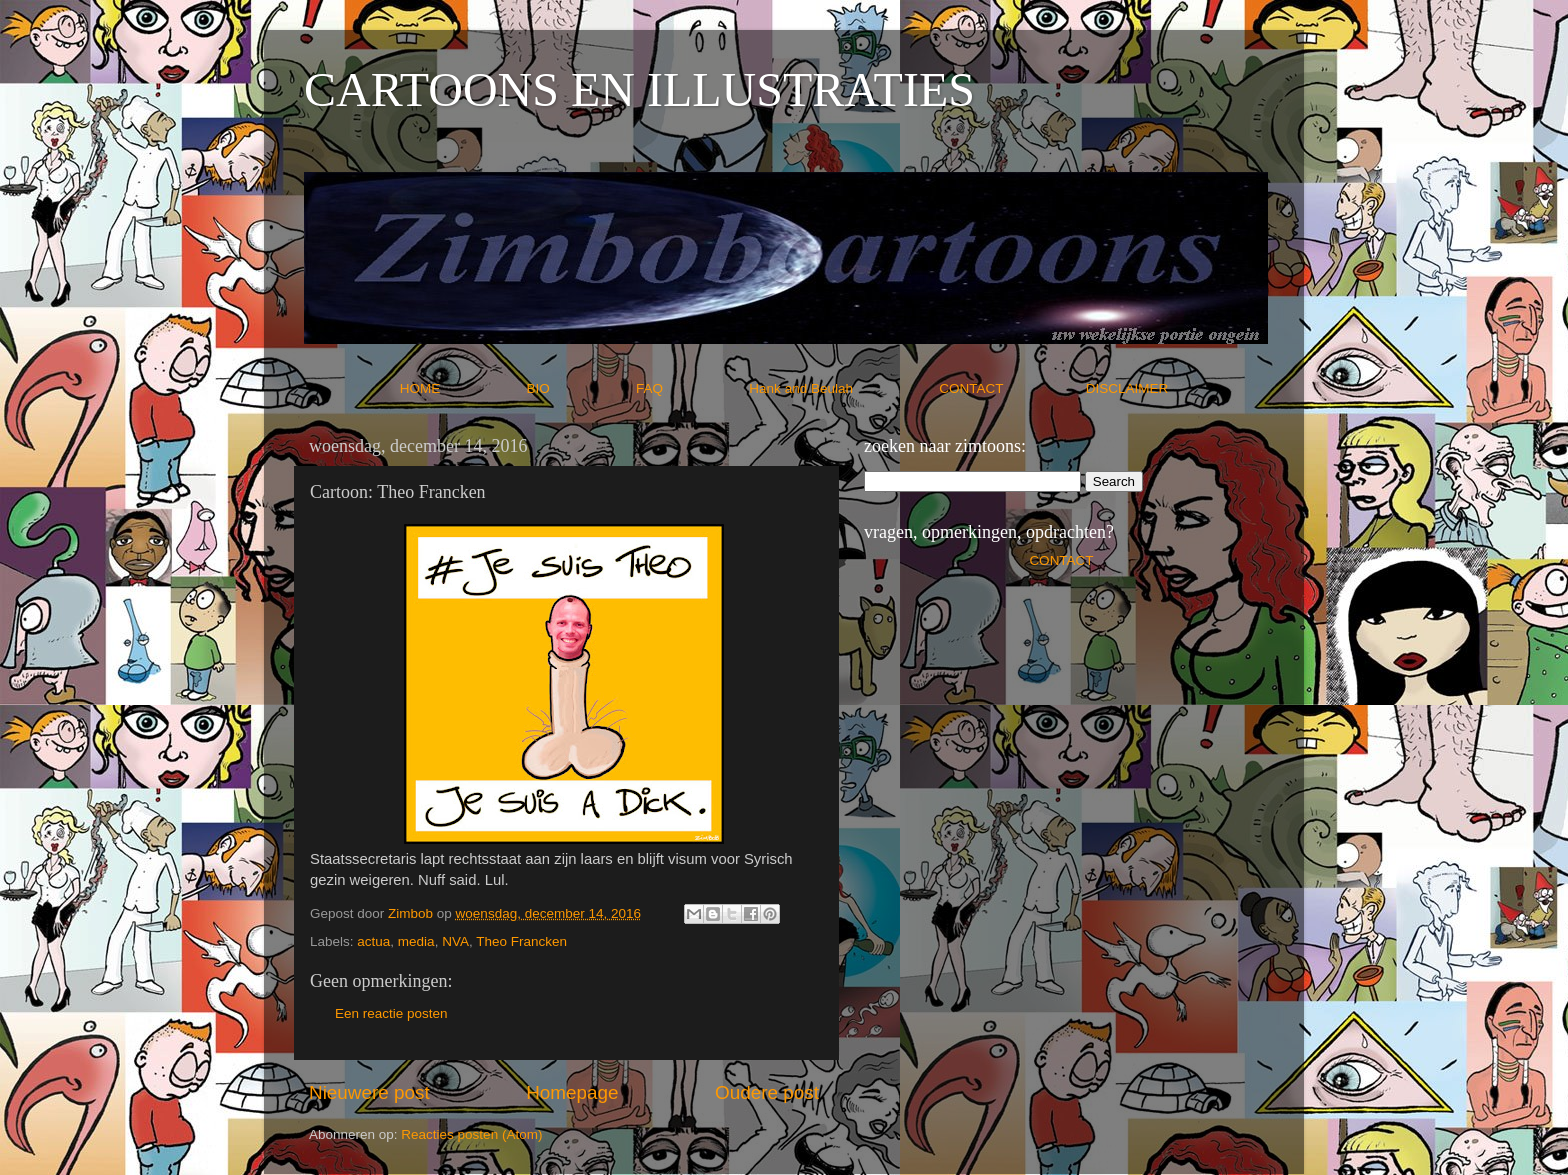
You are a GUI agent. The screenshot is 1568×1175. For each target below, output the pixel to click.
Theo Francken (521, 941)
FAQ (691, 388)
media (416, 941)
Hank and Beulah (842, 388)
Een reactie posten (391, 1013)
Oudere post (767, 1092)
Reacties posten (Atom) (471, 1134)
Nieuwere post (369, 1092)
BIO (580, 388)
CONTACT (1012, 388)
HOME (461, 388)
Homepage (572, 1092)
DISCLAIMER (1127, 388)
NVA (455, 941)
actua (373, 941)
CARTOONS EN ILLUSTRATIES (639, 89)
